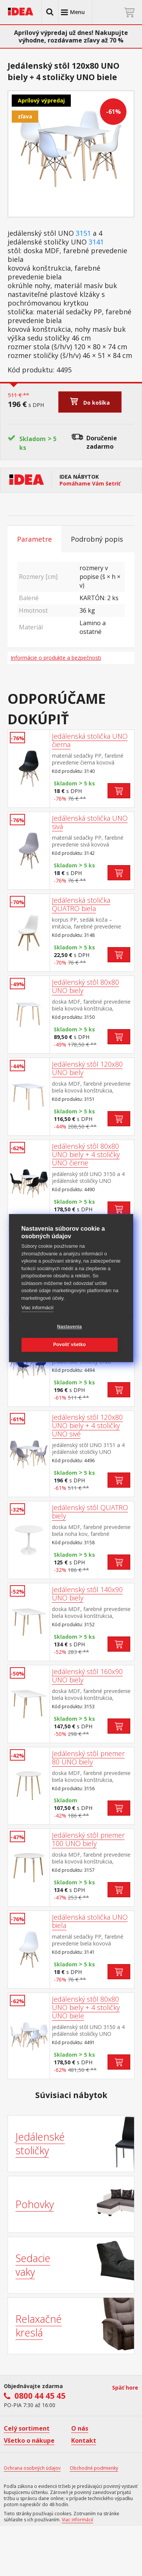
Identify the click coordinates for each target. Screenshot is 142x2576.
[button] (50, 12)
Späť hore (125, 2387)
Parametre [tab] (34, 539)
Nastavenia (69, 1326)
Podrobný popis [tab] (97, 539)
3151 (83, 233)
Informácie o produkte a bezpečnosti (56, 657)
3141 (96, 242)
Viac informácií (37, 1307)
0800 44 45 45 (40, 2395)
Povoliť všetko (69, 1344)
